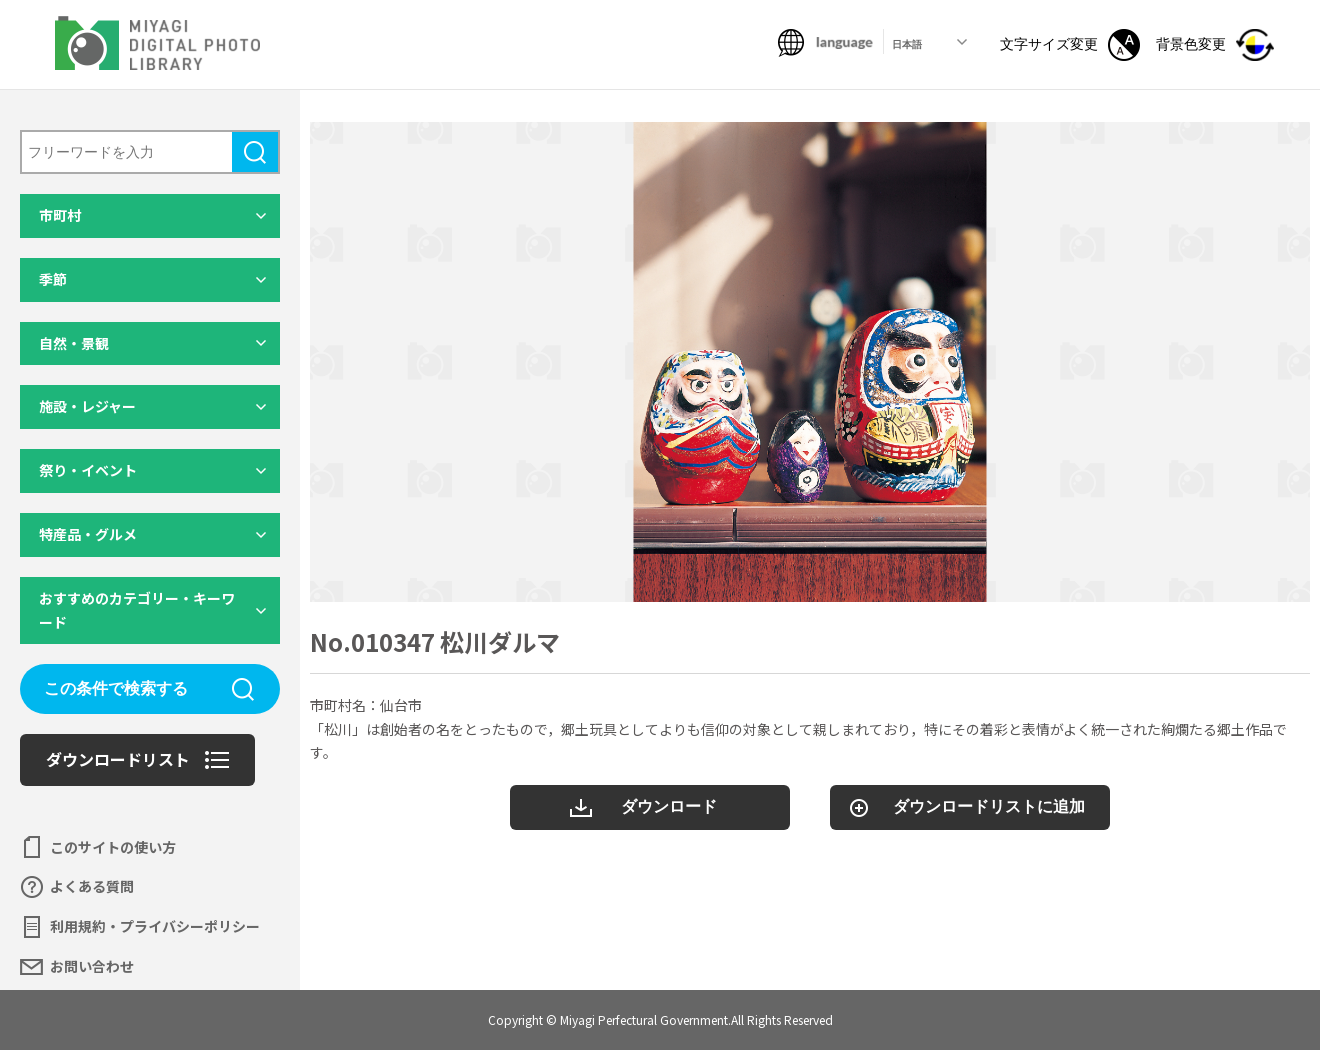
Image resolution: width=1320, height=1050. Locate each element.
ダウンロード (669, 806)
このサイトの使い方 (113, 847)
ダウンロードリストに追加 (989, 806)
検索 (255, 152)
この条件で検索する (116, 688)
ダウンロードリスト (118, 759)
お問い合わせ (92, 966)
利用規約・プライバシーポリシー (155, 926)
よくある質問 (92, 886)
